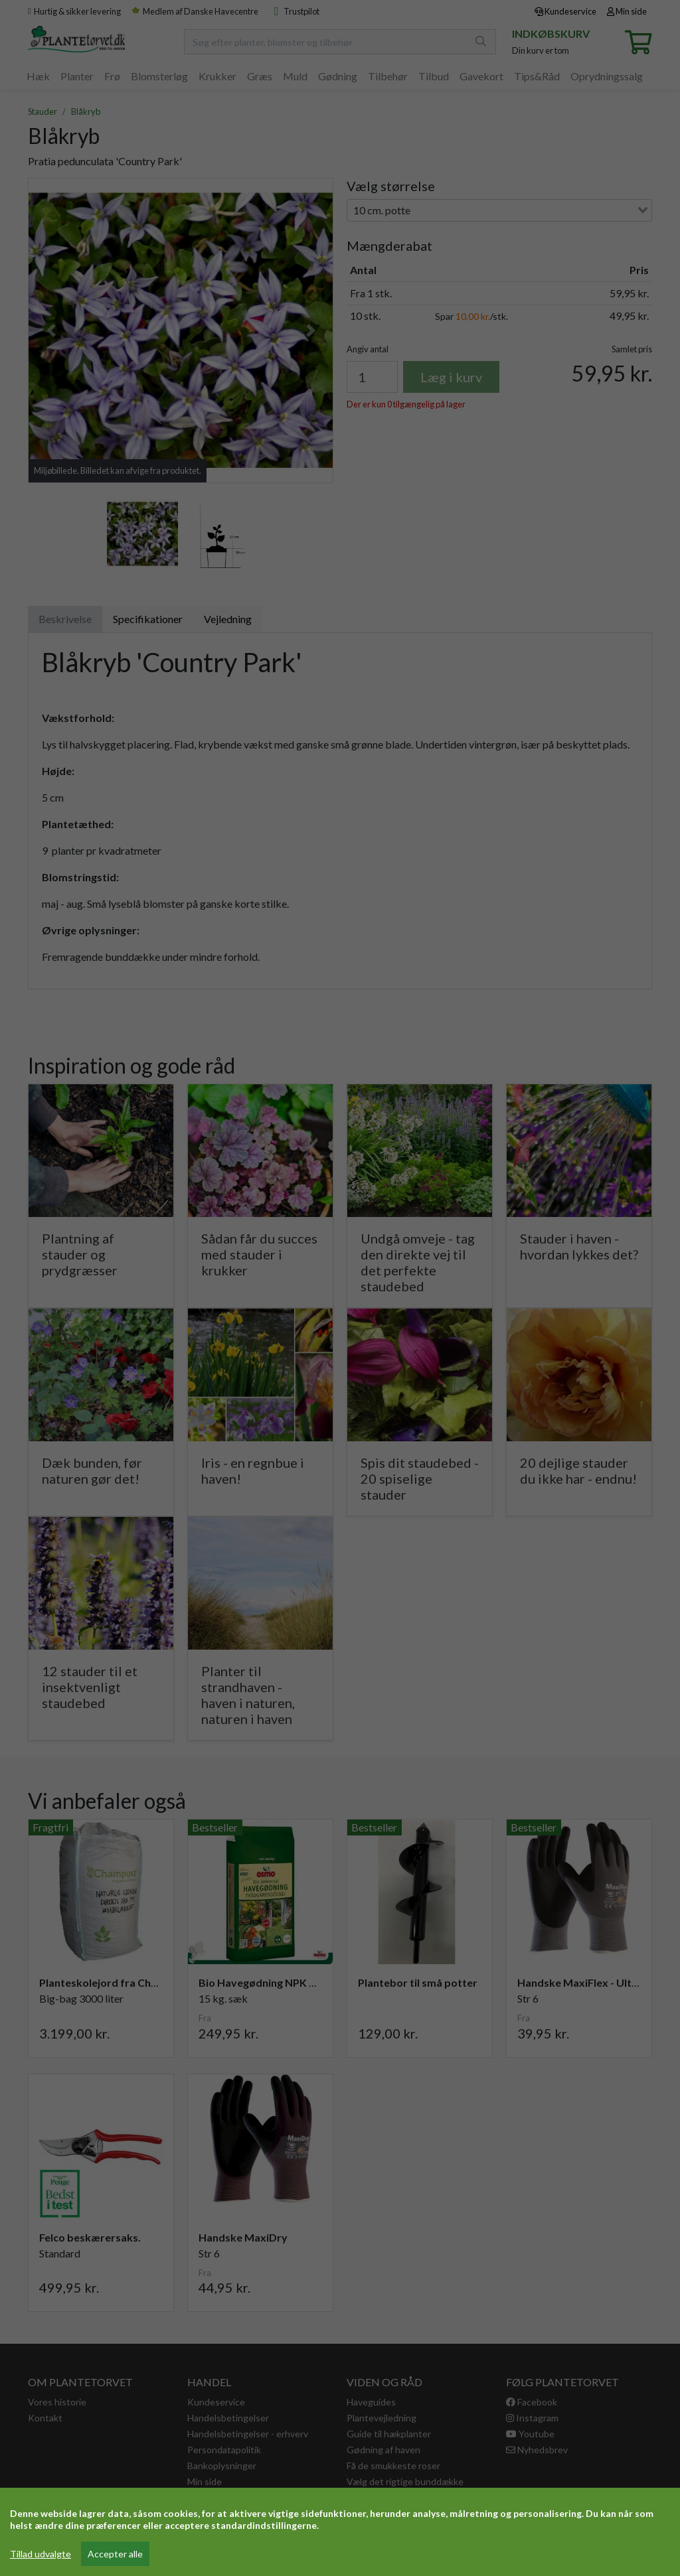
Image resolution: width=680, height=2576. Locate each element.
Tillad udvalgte (40, 2553)
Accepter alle (115, 2553)
